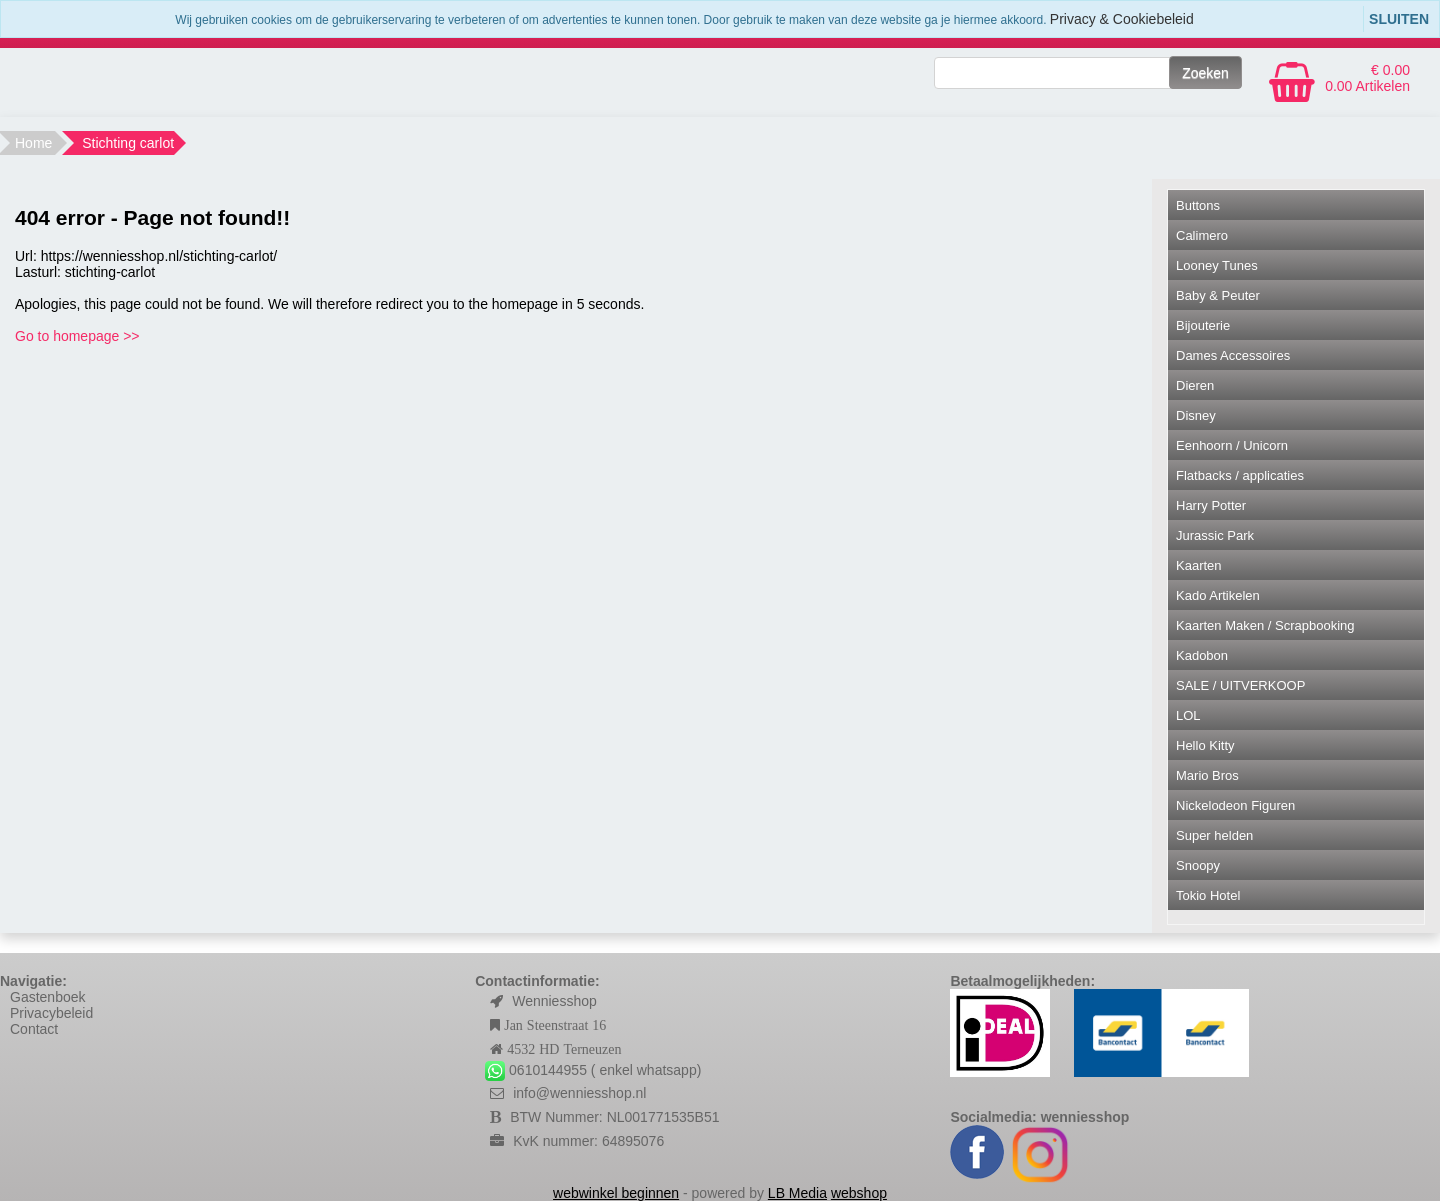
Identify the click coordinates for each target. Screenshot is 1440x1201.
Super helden (1214, 835)
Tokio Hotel (1208, 895)
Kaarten (1199, 565)
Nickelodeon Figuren (1235, 805)
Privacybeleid (51, 1013)
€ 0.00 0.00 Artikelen (1367, 78)
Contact (34, 1029)
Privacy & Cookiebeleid (1122, 19)
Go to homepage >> (77, 336)
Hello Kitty (1205, 745)
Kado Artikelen (1218, 595)
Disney (1196, 415)
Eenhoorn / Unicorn (1232, 445)
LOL (1188, 715)
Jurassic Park (1215, 535)
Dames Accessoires (1233, 355)
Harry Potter (1211, 505)
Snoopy (1198, 865)
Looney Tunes (1217, 265)
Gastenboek (48, 997)
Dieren (1195, 385)
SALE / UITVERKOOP (1240, 685)
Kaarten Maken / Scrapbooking (1265, 625)
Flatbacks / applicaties (1240, 475)
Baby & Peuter (1218, 295)
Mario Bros (1207, 775)
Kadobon (1202, 655)
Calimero (1202, 235)
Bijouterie (1203, 325)
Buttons (1198, 205)
